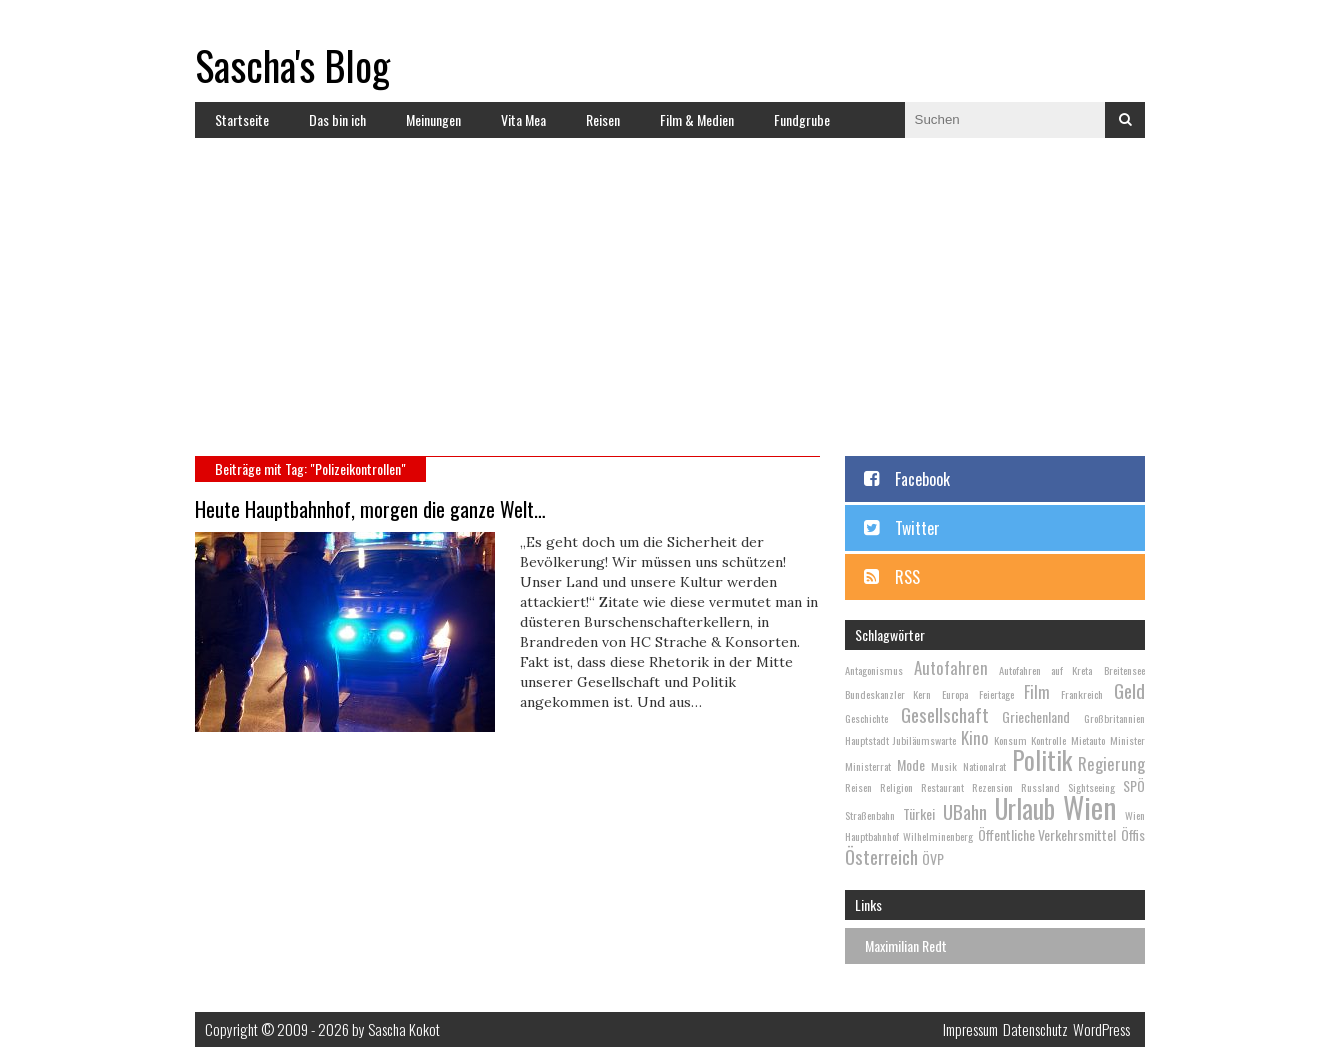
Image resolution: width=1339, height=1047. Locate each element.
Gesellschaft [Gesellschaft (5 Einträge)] (945, 714)
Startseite (242, 119)
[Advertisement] (670, 306)
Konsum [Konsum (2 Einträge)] (1010, 740)
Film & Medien (697, 119)
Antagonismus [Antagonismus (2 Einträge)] (874, 670)
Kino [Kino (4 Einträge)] (975, 737)
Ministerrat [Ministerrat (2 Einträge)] (868, 766)
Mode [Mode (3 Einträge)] (911, 764)
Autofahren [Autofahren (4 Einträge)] (951, 667)
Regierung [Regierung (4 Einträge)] (1111, 763)
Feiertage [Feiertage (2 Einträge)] (996, 694)
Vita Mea (523, 119)
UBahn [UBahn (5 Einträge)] (965, 811)
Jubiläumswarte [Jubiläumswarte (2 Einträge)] (924, 740)
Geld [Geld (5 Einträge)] (1129, 690)
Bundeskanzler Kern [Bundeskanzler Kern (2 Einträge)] (888, 694)
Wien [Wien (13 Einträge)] (1089, 806)
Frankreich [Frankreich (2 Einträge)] (1082, 694)
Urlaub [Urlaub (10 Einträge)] (1025, 808)
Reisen (603, 119)
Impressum (970, 1029)
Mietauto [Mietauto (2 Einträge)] (1088, 740)
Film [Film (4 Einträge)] (1037, 691)
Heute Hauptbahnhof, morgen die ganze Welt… (370, 509)
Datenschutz (1035, 1029)
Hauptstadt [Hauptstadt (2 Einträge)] (867, 740)
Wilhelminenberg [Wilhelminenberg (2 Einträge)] (938, 836)
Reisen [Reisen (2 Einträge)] (858, 787)
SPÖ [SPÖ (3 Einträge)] (1134, 785)
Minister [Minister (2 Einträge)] (1127, 740)
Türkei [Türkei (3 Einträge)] (919, 813)
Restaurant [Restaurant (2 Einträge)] (942, 787)
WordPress (1101, 1029)
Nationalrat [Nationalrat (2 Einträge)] (984, 766)
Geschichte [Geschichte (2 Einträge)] (866, 718)
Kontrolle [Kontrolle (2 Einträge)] (1048, 740)
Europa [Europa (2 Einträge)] (955, 694)
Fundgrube (802, 119)
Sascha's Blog (292, 65)
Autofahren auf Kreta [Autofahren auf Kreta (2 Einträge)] (1045, 670)
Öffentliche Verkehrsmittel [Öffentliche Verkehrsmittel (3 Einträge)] (1047, 834)
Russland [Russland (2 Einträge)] (1040, 787)
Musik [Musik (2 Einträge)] (944, 766)
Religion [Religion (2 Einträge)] (896, 787)
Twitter (917, 528)
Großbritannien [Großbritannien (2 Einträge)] (1114, 718)
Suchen (1125, 120)
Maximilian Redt (906, 945)
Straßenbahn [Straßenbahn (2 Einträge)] (870, 815)
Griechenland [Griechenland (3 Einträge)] (1036, 716)
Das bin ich (337, 119)
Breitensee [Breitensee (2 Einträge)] (1124, 670)
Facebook (922, 479)
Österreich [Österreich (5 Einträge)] (881, 856)
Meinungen (433, 119)
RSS (907, 577)
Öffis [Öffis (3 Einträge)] (1133, 834)
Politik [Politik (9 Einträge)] (1042, 759)
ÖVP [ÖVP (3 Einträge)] (933, 858)
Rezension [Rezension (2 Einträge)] (992, 787)
